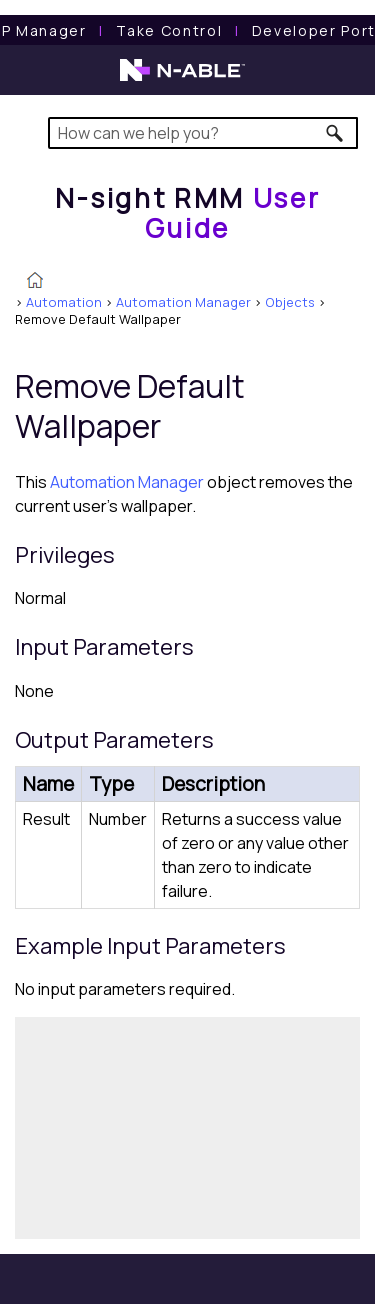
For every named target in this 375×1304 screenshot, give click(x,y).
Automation (64, 302)
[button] (335, 133)
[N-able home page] (182, 79)
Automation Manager (183, 302)
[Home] (188, 212)
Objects (290, 302)
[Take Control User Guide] (169, 30)
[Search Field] (203, 133)
